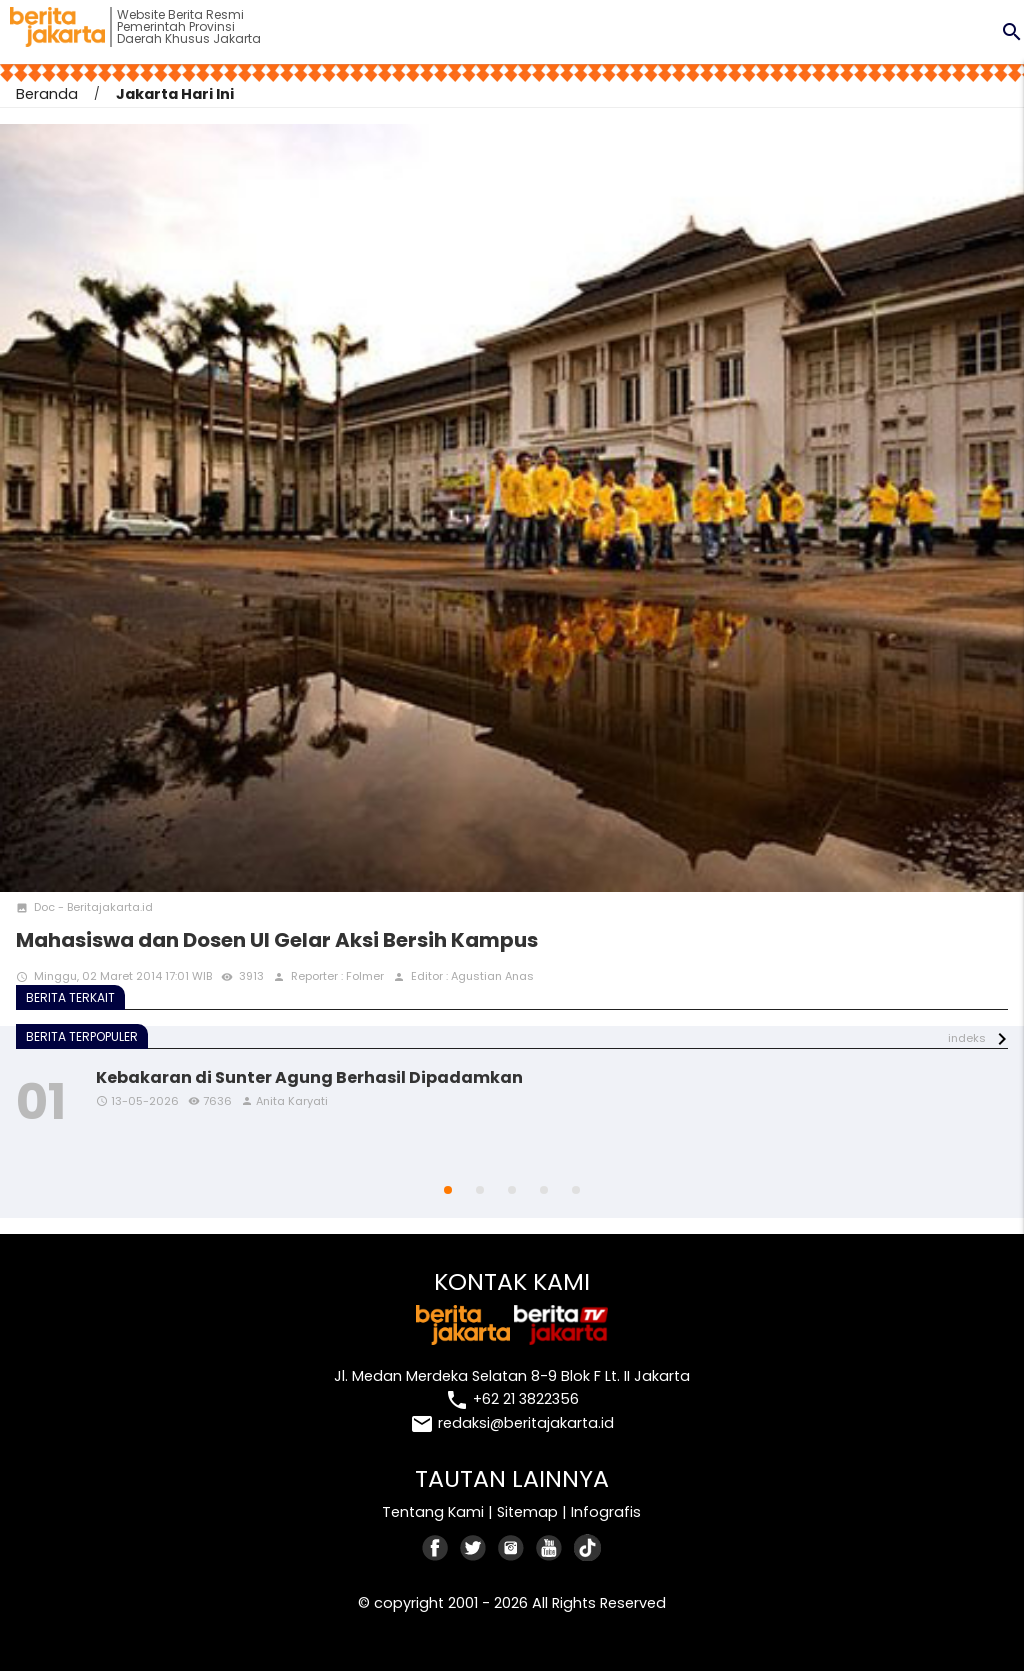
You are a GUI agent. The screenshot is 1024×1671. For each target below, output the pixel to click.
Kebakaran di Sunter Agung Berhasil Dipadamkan (309, 1077)
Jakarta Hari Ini (175, 94)
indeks (967, 1038)
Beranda (47, 94)
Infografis (606, 1512)
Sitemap (527, 1512)
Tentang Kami (433, 1512)
